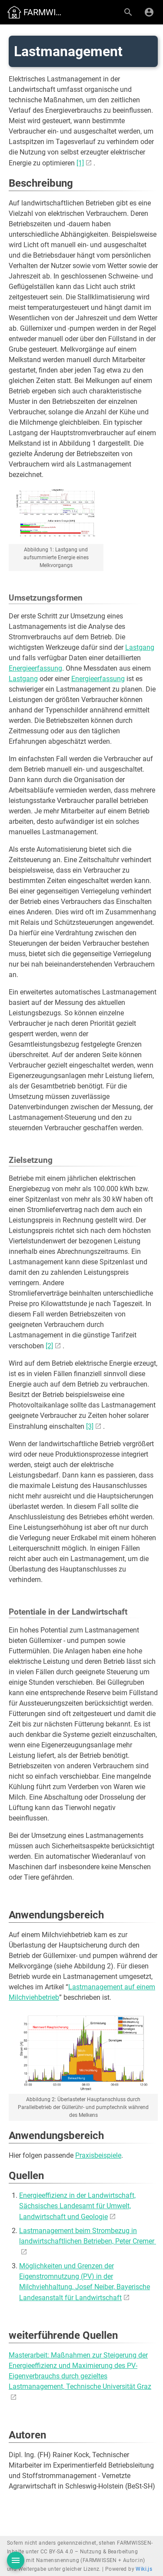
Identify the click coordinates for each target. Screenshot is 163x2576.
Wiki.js (144, 2569)
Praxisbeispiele (98, 2155)
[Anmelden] (149, 12)
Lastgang (139, 647)
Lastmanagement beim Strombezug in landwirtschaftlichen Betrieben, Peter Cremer (87, 2236)
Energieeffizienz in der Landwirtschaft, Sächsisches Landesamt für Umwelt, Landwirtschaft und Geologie (77, 2206)
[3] (89, 1426)
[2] (49, 1346)
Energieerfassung (35, 668)
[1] (80, 163)
